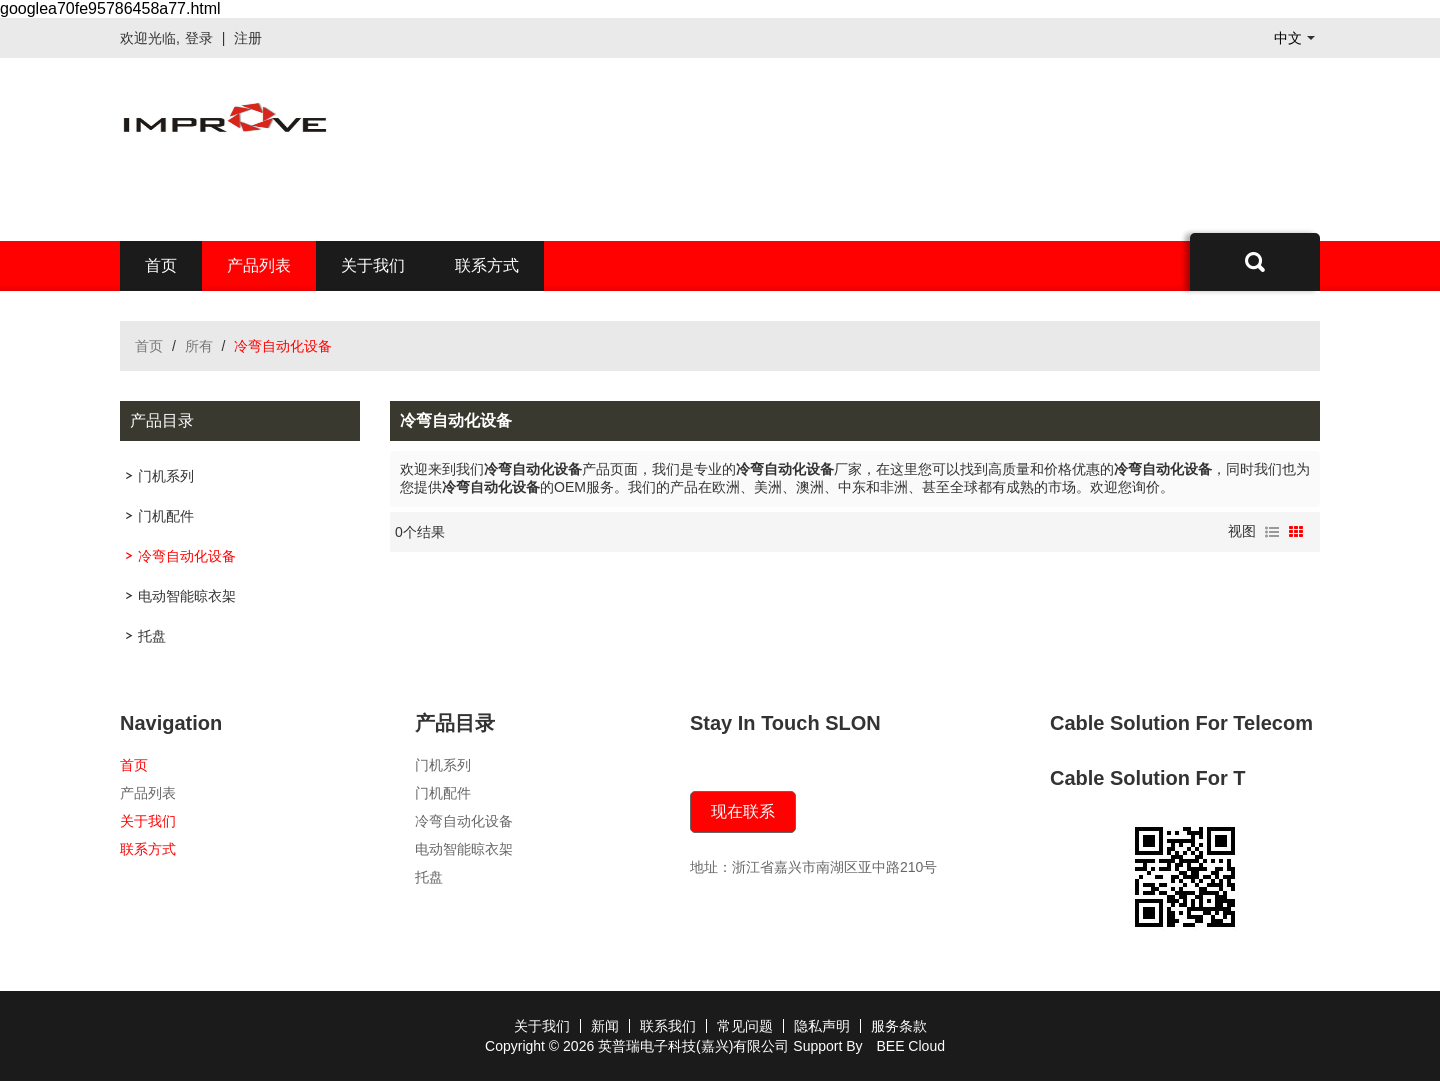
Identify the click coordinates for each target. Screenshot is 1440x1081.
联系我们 (668, 1026)
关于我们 (373, 265)
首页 (161, 265)
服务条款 (899, 1026)
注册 (248, 38)
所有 (199, 346)
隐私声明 (822, 1026)
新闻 (605, 1026)
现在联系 (743, 811)
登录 (199, 38)
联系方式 (487, 265)
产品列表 (259, 265)
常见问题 (745, 1026)
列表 (1272, 532)
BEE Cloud (910, 1046)
